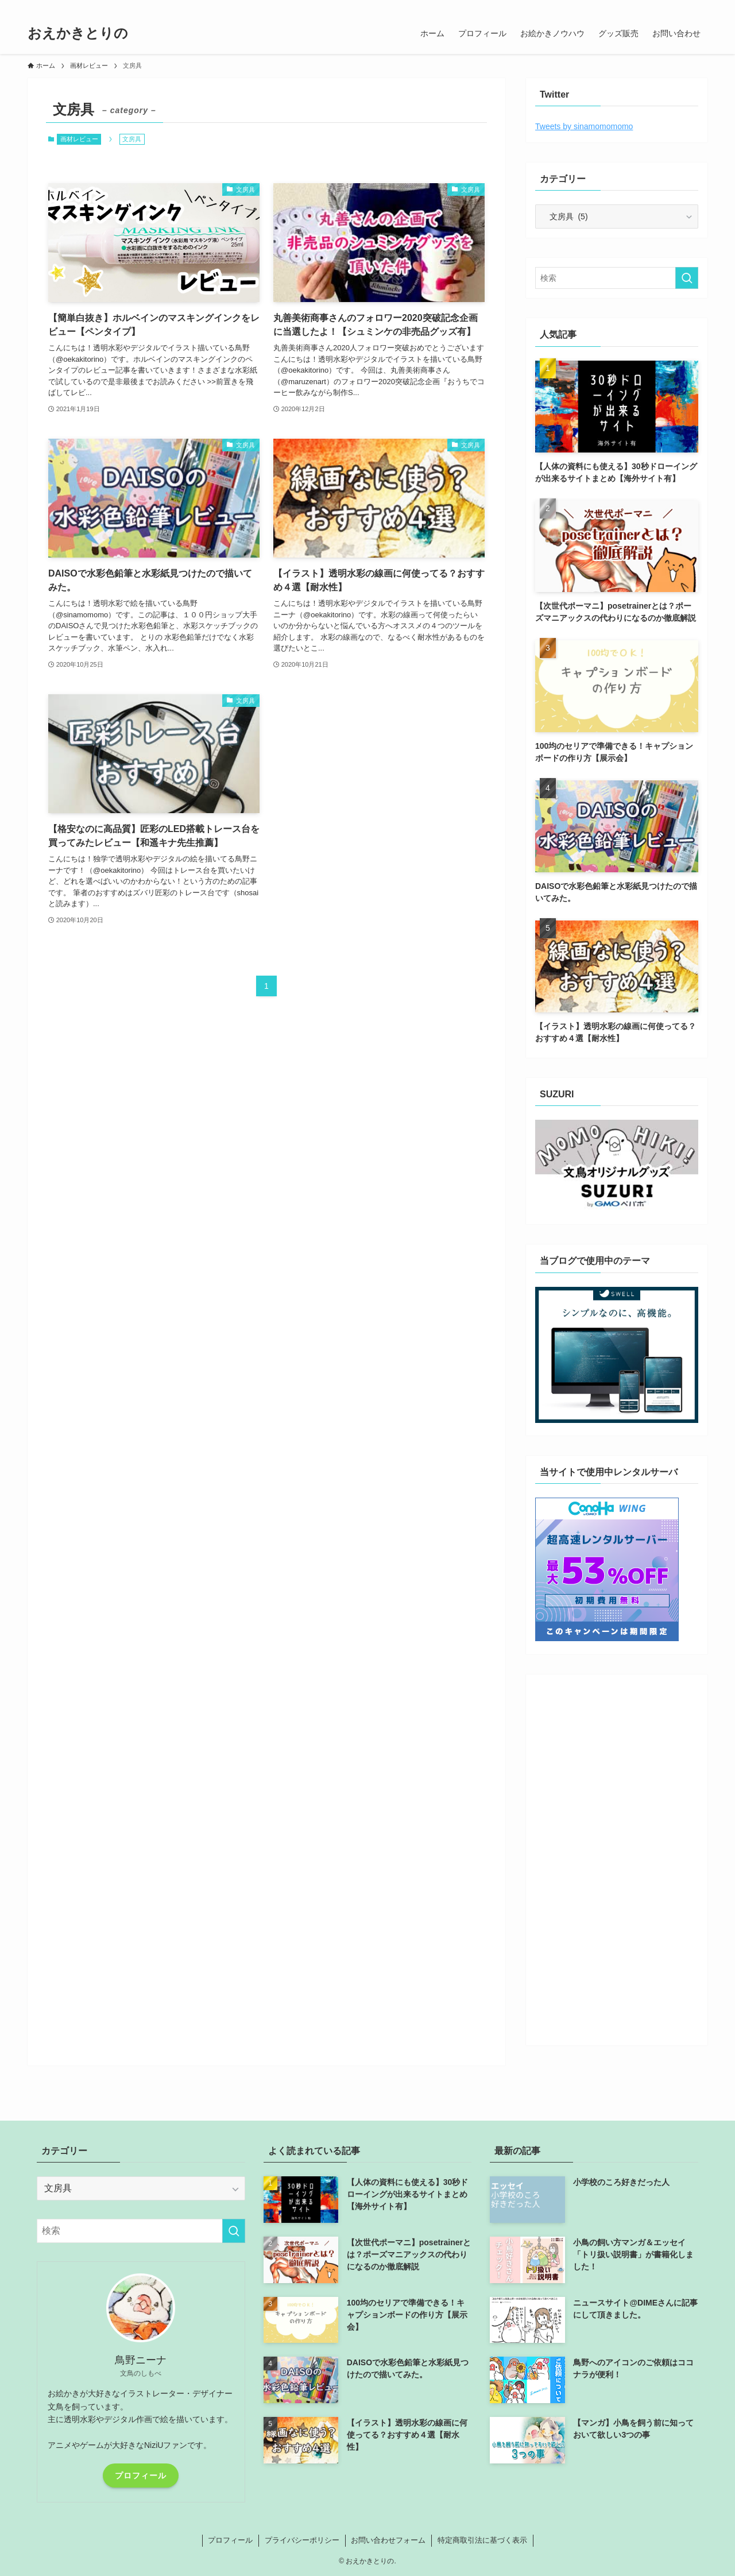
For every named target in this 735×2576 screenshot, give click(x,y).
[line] (655, 6)
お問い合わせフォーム (388, 2540)
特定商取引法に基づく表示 (482, 2540)
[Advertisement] (616, 1856)
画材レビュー (79, 139)
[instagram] (640, 6)
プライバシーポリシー (302, 2540)
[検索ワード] (616, 278)
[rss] (685, 6)
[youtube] (670, 6)
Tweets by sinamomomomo (584, 126)
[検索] (700, 6)
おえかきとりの (78, 33)
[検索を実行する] (686, 278)
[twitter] (625, 6)
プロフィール (141, 2475)
